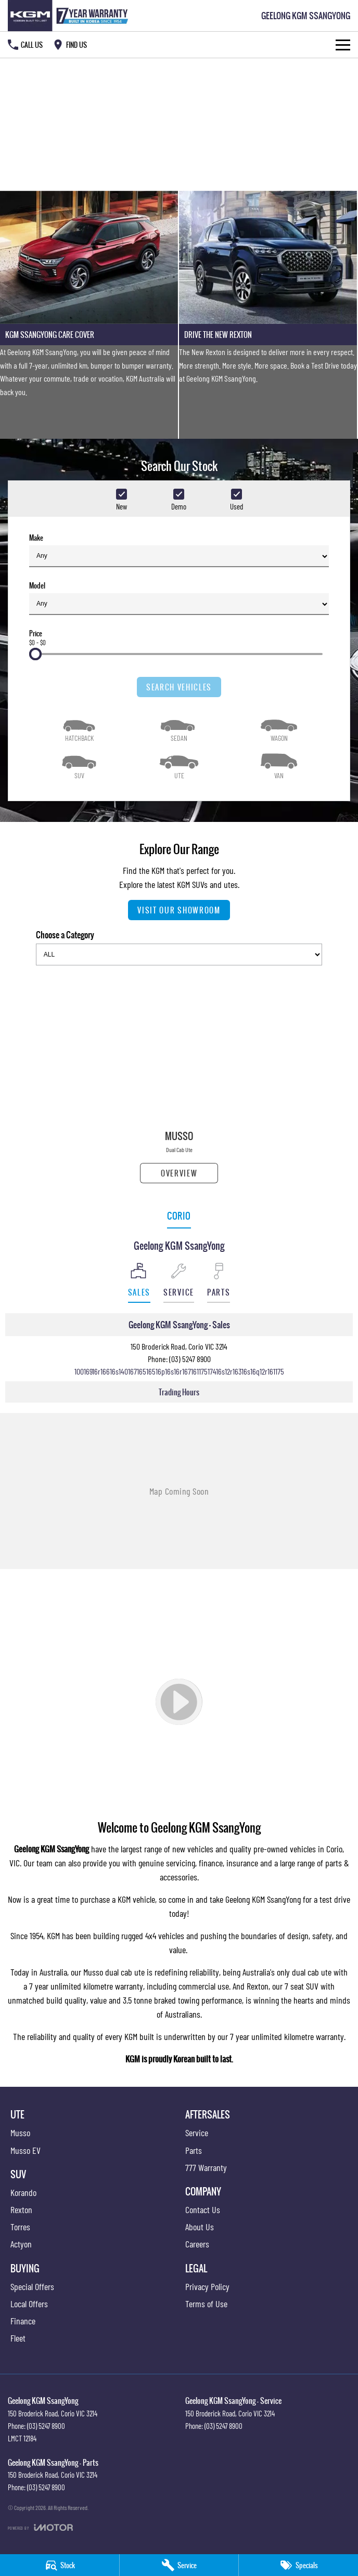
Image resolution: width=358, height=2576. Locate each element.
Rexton (257, 1986)
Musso (20, 2132)
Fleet (17, 2338)
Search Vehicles (179, 687)
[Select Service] (178, 1283)
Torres (20, 2226)
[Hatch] (79, 727)
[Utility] (179, 765)
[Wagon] (279, 727)
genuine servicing (166, 1862)
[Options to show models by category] (179, 954)
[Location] (139, 1283)
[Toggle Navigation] (343, 45)
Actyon (21, 2244)
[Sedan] (179, 727)
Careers (197, 2244)
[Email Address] (179, 1371)
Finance (22, 2320)
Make (179, 549)
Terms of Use (206, 2303)
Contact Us (202, 2209)
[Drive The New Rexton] (268, 315)
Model (179, 597)
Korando (23, 2192)
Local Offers (29, 2303)
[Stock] (59, 2565)
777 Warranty (206, 2167)
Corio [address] (179, 1215)
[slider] (35, 654)
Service (196, 2132)
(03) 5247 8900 (190, 1359)
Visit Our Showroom (178, 910)
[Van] (279, 765)
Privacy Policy (207, 2286)
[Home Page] (70, 15)
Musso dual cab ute (114, 1972)
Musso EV (25, 2150)
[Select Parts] (218, 1283)
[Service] (179, 2565)
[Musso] (179, 1078)
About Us (199, 2226)
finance (211, 1862)
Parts (193, 2150)
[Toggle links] (40, 2527)
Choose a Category (179, 947)
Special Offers (32, 2286)
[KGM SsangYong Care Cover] (89, 315)
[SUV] (79, 765)
